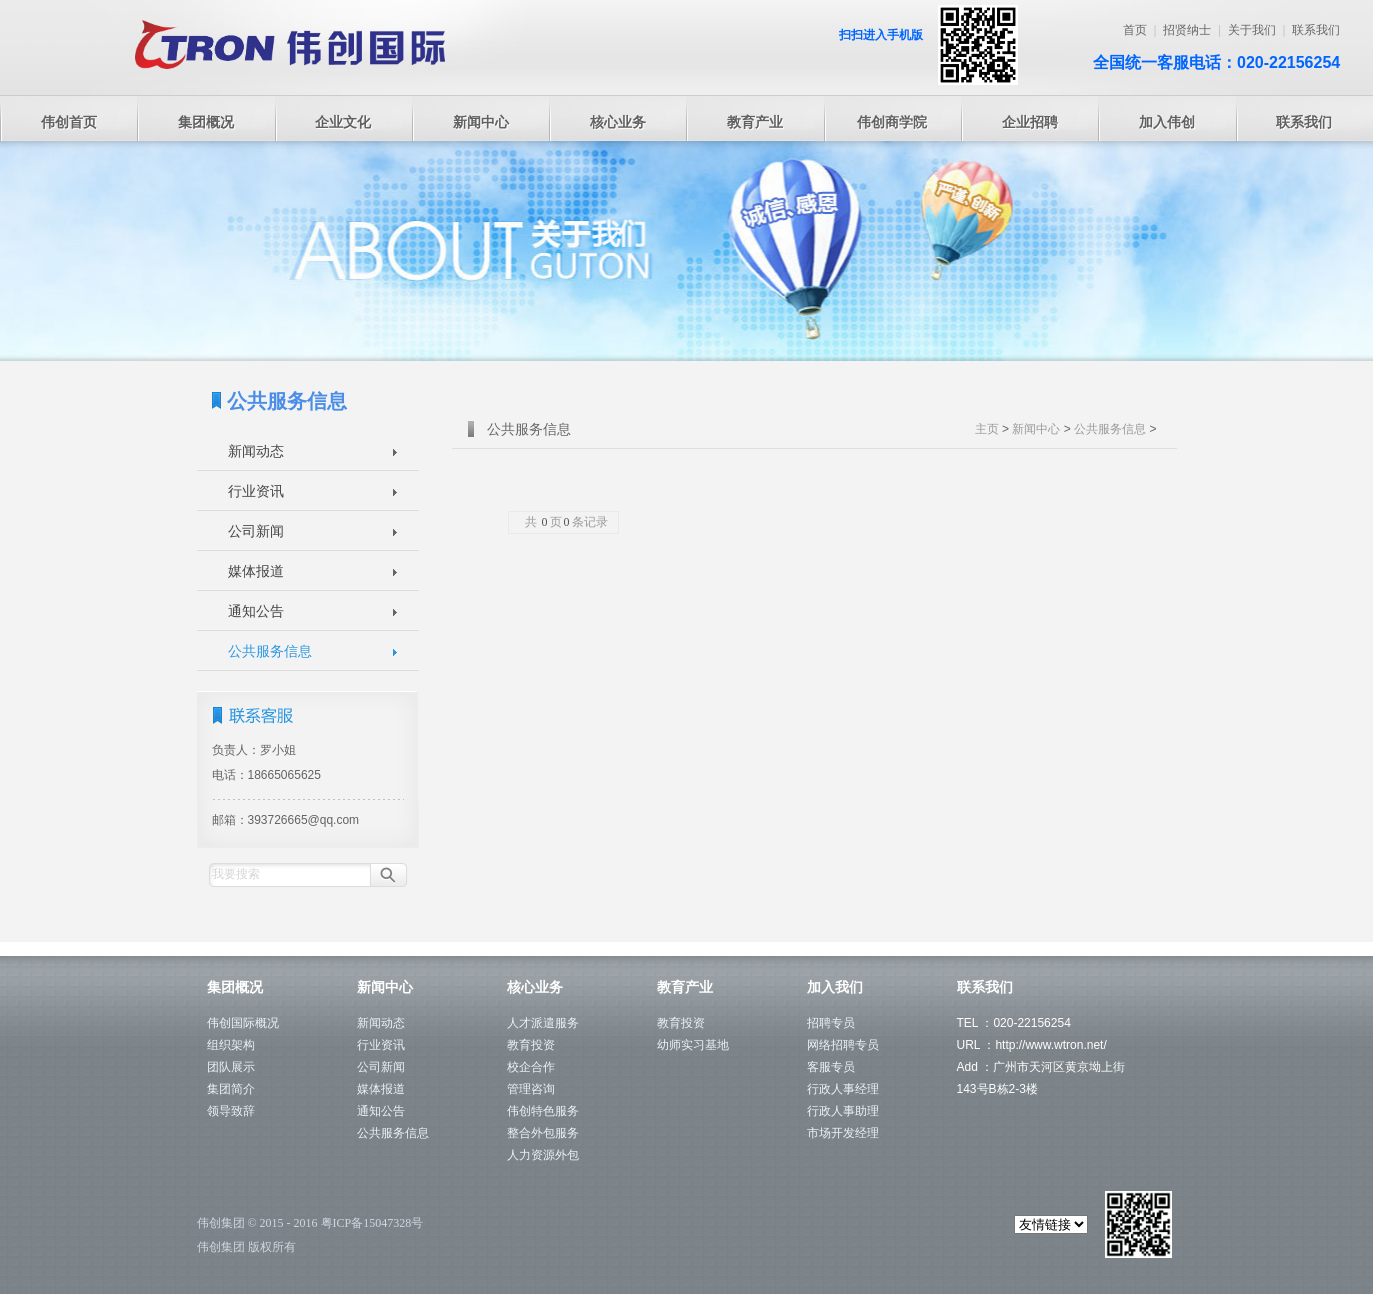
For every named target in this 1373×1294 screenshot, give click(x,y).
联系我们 (1316, 30)
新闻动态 (256, 451)
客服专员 (831, 1067)
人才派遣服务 (543, 1023)
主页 (987, 429)
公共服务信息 (270, 651)
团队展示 (231, 1067)
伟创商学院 (892, 122)
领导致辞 (231, 1111)
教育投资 (531, 1045)
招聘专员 (831, 1023)
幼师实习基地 (693, 1045)
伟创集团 (221, 1223)
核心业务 (618, 122)
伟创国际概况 (243, 1023)
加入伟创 (1167, 122)
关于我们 (1252, 30)
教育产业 (755, 122)
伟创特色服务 (543, 1111)
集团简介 (231, 1089)
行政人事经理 (843, 1089)
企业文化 (343, 122)
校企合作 (531, 1067)
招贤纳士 (1187, 30)
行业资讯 (256, 491)
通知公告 (256, 611)
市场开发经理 (843, 1133)
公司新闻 (256, 531)
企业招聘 (1030, 122)
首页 (1135, 30)
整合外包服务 (543, 1133)
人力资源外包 (543, 1155)
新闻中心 (481, 122)
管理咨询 (531, 1089)
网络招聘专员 (843, 1045)
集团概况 (206, 122)
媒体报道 (256, 571)
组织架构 (231, 1045)
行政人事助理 (843, 1111)
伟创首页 (69, 122)
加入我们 (835, 987)
